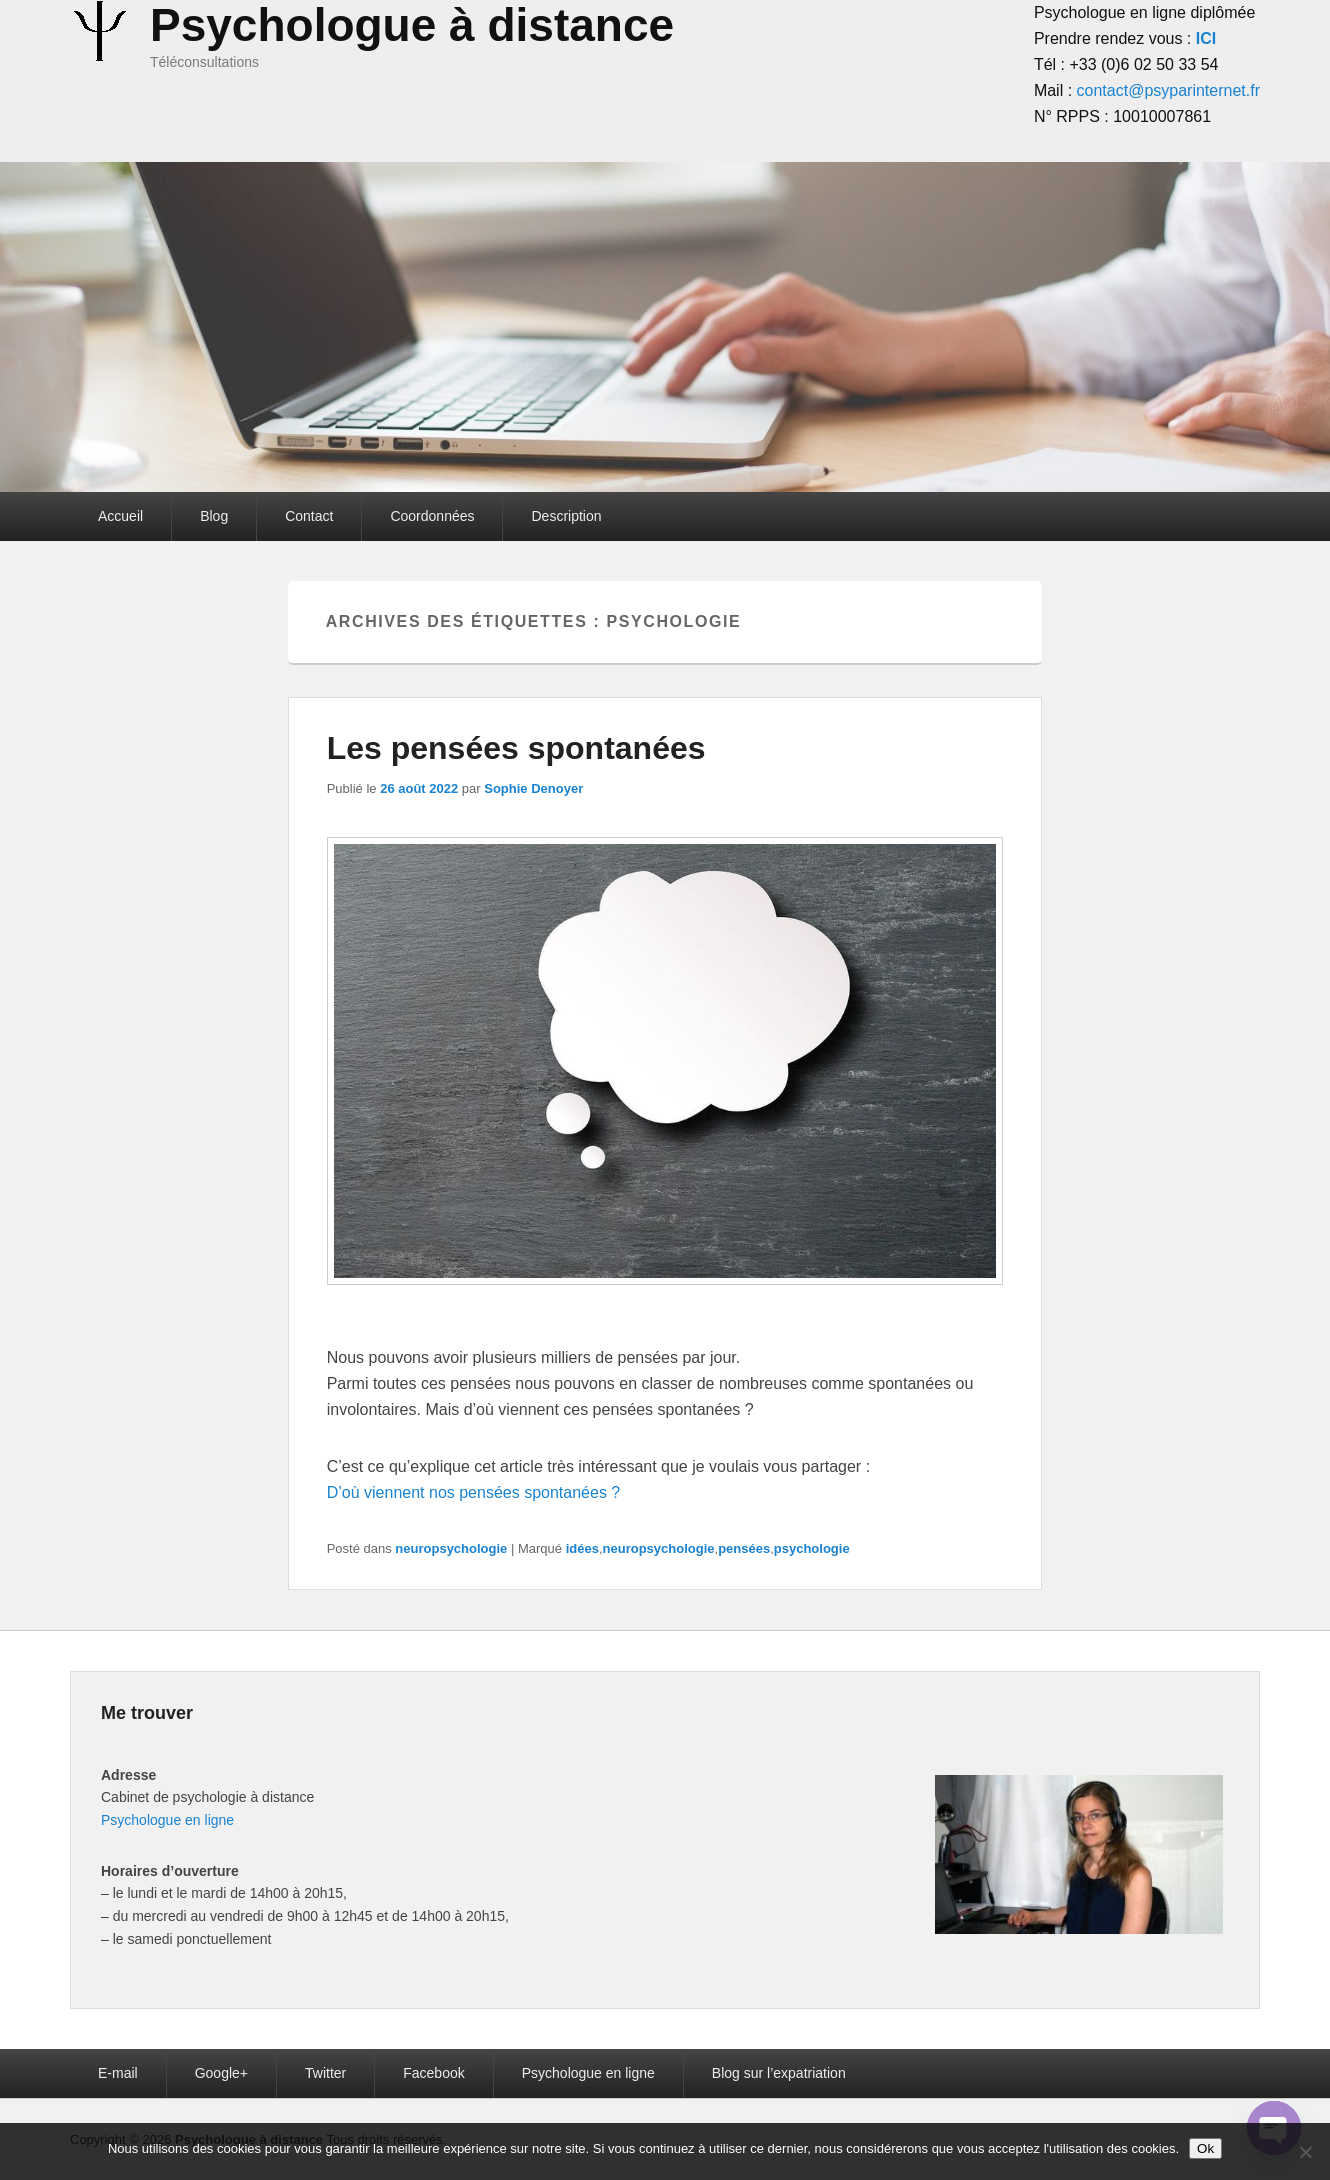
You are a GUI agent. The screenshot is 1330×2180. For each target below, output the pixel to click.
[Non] (1305, 2152)
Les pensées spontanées (516, 748)
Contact (309, 516)
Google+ (221, 2073)
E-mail (118, 2073)
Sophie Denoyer (533, 788)
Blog (214, 516)
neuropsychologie (451, 1548)
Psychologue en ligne (167, 1820)
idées (582, 1548)
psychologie (812, 1548)
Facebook (433, 2073)
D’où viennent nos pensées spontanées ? (474, 1492)
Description (566, 516)
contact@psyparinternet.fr (1168, 90)
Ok (1205, 2148)
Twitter (325, 2073)
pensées (744, 1548)
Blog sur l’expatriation (779, 2073)
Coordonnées (432, 516)
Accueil (120, 516)
